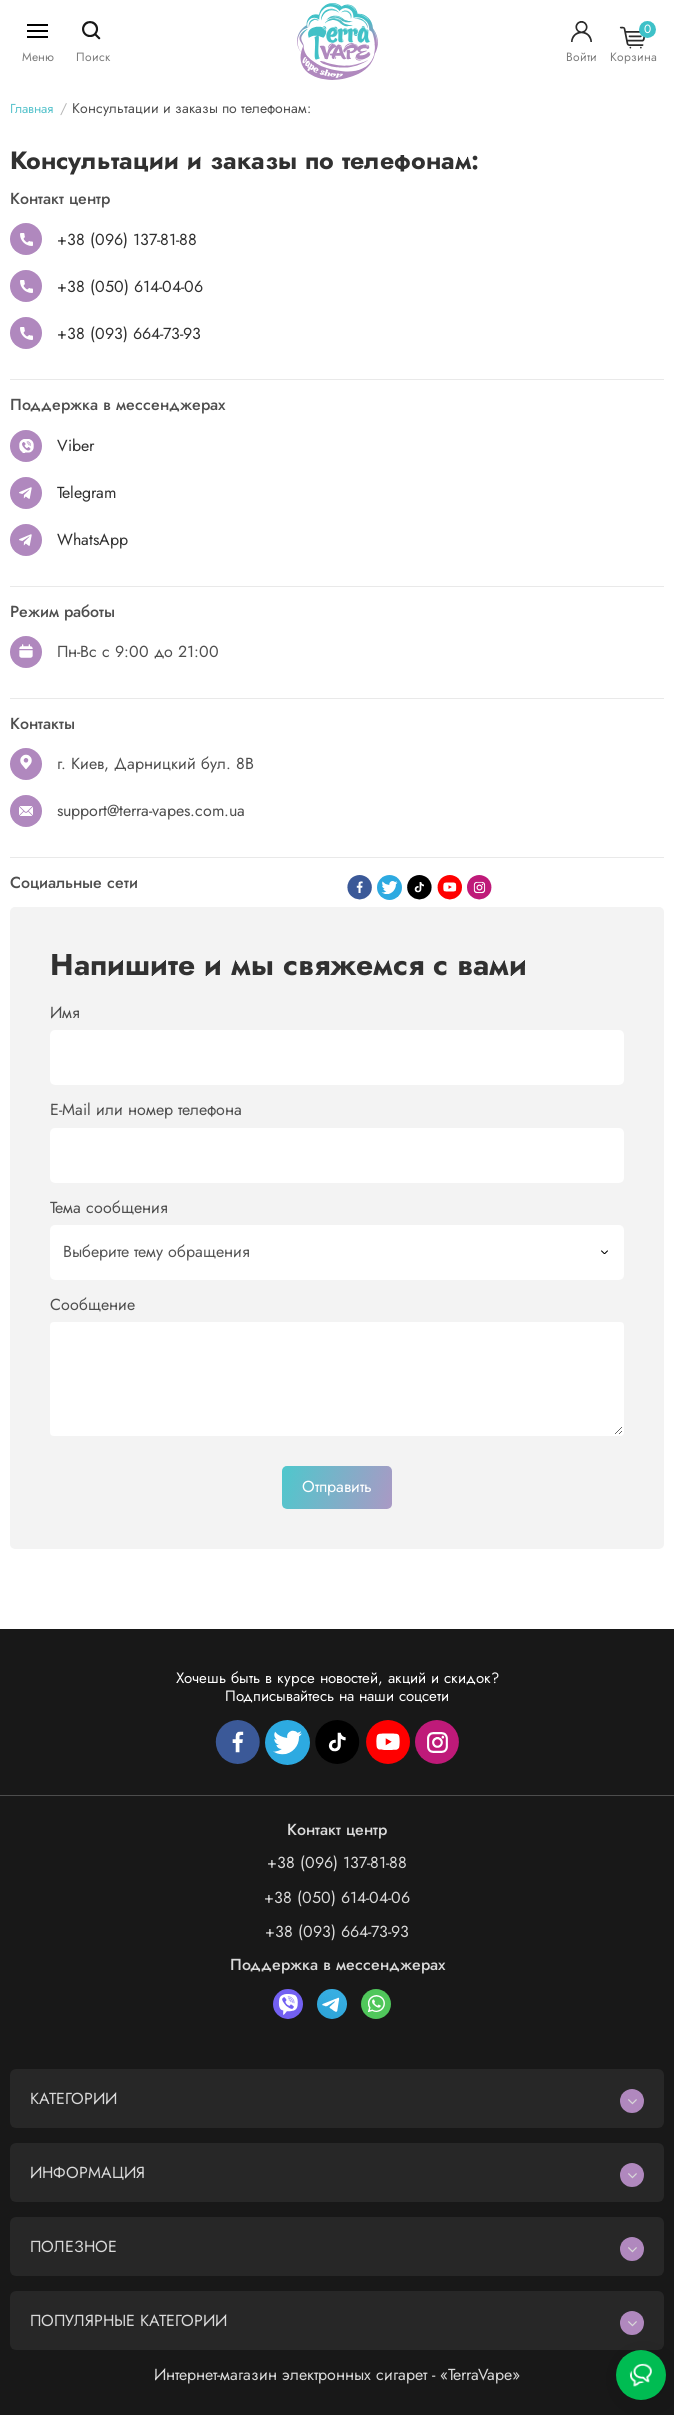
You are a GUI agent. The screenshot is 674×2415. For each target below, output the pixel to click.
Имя (65, 1012)
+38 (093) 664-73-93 (129, 333)
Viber (75, 445)
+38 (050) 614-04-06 (130, 286)
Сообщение (92, 1304)
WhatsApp (92, 539)
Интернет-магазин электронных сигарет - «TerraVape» (337, 2374)
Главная (31, 108)
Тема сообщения (109, 1207)
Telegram (86, 492)
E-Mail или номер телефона (146, 1109)
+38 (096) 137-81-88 (127, 239)
